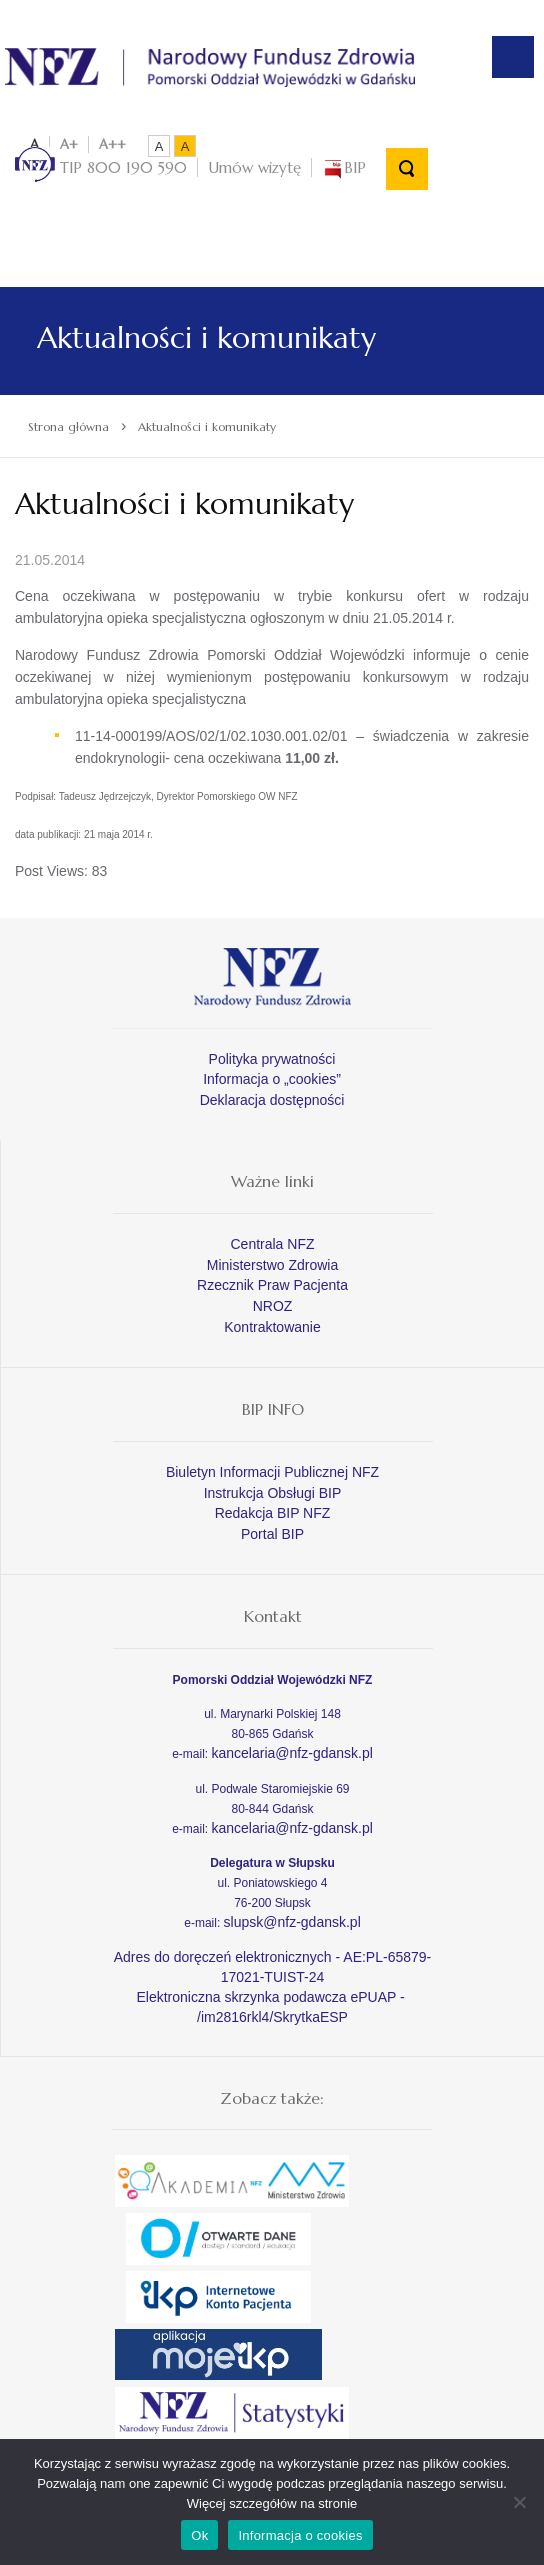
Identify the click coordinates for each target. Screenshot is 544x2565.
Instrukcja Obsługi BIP (273, 1493)
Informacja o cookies (300, 2535)
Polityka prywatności (272, 1059)
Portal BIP (272, 1534)
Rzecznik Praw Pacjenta (272, 1285)
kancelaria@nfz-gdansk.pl (292, 1753)
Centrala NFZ (272, 1244)
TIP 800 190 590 (101, 167)
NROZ (273, 1306)
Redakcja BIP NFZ (273, 1513)
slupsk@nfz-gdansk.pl (292, 1922)
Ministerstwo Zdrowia (272, 1265)
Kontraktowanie (272, 1327)
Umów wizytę (254, 167)
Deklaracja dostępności (272, 1100)
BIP (344, 167)
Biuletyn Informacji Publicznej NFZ (272, 1472)
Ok (199, 2535)
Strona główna (68, 426)
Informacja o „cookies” (272, 1079)
